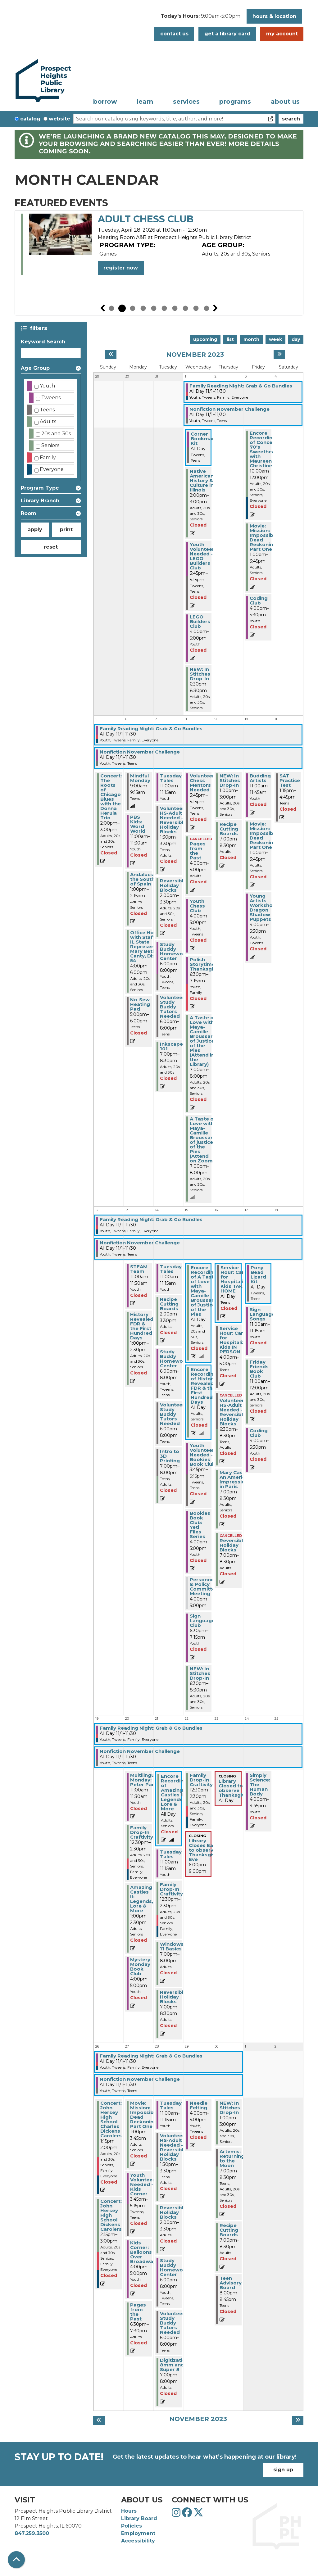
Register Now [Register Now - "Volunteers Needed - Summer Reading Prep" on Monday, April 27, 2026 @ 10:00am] (120, 279)
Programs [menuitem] (235, 101)
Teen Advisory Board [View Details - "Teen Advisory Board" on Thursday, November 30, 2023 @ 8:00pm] (231, 2283)
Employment (138, 2533)
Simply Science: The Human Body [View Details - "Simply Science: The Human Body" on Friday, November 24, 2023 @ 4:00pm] (260, 1784)
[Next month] (279, 354)
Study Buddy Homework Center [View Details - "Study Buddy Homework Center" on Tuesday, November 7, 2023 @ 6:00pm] (174, 951)
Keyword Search (43, 342)
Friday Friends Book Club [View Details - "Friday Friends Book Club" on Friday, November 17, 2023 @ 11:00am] (259, 1369)
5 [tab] (153, 308)
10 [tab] (206, 308)
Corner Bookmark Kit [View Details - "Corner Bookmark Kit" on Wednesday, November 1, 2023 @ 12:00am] (204, 439)
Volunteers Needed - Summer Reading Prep (178, 225)
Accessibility (138, 2541)
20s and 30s (56, 434)
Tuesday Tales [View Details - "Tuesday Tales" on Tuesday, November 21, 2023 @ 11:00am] (171, 1854)
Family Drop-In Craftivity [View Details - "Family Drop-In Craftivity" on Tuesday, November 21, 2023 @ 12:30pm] (171, 1889)
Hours (129, 2511)
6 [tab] (164, 308)
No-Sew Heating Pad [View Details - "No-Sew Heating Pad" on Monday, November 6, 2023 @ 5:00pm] (140, 1004)
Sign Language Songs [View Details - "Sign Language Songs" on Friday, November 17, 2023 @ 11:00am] (262, 1314)
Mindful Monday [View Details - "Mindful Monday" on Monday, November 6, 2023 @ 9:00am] (140, 778)
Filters (40, 328)
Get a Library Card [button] (227, 34)
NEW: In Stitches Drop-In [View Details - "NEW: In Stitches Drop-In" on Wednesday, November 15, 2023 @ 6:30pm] (200, 1673)
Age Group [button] (35, 368)
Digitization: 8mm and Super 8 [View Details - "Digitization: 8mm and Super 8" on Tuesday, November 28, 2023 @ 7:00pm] (175, 2365)
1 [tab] (111, 308)
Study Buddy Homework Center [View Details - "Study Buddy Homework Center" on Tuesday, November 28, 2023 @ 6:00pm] (174, 2267)
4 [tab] (143, 308)
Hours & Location (274, 16)
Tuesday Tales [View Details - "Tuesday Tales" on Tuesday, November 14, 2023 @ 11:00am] (171, 1269)
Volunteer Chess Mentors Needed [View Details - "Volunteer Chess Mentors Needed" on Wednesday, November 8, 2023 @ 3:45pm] (202, 782)
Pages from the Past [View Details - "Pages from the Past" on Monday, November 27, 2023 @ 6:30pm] (138, 2311)
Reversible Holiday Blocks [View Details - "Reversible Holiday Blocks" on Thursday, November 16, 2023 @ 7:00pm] (233, 1545)
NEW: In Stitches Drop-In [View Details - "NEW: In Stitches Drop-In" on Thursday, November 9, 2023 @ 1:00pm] (230, 780)
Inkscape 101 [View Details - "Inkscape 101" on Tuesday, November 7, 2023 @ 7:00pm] (171, 1046)
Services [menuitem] (186, 101)
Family (48, 457)
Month (251, 339)
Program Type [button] (40, 488)
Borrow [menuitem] (105, 101)
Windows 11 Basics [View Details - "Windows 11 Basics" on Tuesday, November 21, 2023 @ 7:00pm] (172, 1946)
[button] (200, 18)
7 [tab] (175, 308)
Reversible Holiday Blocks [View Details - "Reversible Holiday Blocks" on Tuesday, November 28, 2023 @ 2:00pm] (173, 2212)
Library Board (139, 2518)
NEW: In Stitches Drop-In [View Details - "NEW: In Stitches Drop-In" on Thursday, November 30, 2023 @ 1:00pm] (230, 2108)
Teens (47, 410)
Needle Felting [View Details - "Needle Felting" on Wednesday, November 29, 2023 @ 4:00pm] (198, 2105)
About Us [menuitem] (285, 101)
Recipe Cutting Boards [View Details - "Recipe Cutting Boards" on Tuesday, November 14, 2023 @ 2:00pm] (169, 1304)
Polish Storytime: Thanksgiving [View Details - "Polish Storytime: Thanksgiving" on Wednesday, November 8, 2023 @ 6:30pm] (207, 964)
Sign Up (283, 2470)
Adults (48, 421)
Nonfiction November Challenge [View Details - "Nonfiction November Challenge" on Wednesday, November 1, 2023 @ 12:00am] (229, 409)
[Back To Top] (16, 2559)
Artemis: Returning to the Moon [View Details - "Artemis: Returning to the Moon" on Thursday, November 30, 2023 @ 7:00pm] (232, 2158)
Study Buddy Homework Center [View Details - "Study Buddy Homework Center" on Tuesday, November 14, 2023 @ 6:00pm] (174, 1358)
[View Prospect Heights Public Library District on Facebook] (187, 2514)
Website (59, 119)
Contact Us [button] (174, 34)
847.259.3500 (32, 2533)
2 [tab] (122, 308)
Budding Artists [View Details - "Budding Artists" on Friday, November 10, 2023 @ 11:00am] (260, 778)
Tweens (51, 398)
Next (215, 308)
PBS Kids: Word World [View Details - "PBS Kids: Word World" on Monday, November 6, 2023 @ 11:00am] (137, 824)
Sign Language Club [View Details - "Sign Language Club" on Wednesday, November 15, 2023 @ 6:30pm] (202, 1621)
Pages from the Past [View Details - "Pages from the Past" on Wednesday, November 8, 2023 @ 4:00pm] (198, 850)
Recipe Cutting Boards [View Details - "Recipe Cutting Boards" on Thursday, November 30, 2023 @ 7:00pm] (229, 2230)
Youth (47, 386)
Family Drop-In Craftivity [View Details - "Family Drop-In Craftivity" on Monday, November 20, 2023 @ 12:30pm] (141, 1832)
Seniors (50, 445)
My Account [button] (282, 34)
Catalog (30, 119)
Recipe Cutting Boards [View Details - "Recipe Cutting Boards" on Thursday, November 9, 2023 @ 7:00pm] (229, 829)
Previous (102, 308)
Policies (131, 2526)
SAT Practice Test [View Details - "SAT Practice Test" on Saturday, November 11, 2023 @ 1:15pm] (289, 780)
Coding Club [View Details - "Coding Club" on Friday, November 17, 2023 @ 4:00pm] (259, 1432)
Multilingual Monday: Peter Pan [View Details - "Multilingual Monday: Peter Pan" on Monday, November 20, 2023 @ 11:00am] (144, 1780)
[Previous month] (110, 354)
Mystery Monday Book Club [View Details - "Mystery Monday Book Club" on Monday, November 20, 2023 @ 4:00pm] (140, 1966)
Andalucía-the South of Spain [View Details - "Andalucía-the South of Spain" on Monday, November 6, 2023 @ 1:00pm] (143, 879)
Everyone (52, 469)
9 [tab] (196, 308)
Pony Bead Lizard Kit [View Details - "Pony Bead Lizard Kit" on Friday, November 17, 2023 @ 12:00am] (258, 1274)
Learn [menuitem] (145, 101)
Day (296, 339)
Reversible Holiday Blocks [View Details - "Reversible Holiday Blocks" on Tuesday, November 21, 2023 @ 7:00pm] (173, 1997)
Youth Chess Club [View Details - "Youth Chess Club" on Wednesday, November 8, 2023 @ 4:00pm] (197, 906)
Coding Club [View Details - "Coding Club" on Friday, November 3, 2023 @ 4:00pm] (259, 600)
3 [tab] (132, 308)
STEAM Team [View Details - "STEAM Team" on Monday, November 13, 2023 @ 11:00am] (139, 1269)
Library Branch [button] (40, 501)
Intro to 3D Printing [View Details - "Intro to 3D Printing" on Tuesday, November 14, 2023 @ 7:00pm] (170, 1456)
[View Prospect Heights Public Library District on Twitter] (198, 2514)
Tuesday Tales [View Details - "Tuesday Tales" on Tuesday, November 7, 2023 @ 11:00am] (171, 778)
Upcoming (205, 339)
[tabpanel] (159, 250)
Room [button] (28, 513)
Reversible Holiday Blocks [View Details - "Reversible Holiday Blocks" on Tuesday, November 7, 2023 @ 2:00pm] (173, 885)
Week (275, 339)
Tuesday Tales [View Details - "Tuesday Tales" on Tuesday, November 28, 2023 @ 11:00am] (171, 2105)
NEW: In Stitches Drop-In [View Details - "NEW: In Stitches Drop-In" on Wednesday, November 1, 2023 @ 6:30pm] (200, 674)
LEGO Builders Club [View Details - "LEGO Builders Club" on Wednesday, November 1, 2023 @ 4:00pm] (200, 621)
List (230, 339)
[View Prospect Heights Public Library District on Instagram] (177, 2514)
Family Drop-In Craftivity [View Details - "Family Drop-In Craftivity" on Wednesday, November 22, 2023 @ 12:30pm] (201, 1780)
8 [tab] (185, 308)
